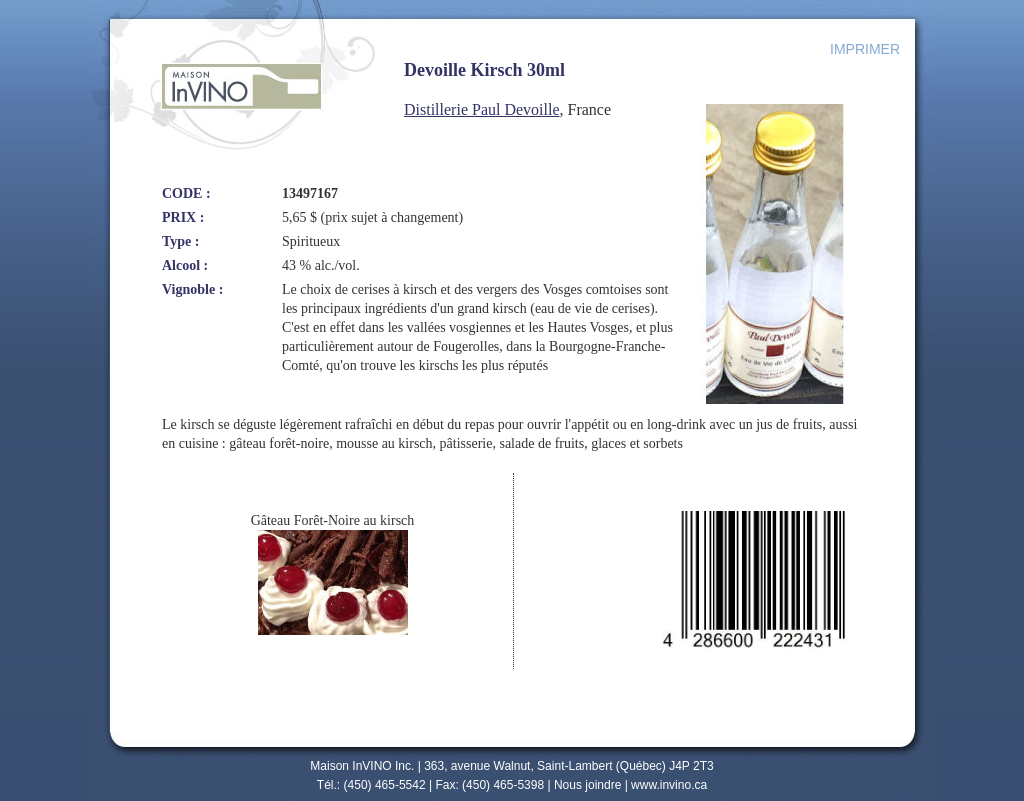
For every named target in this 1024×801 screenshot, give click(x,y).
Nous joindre (587, 785)
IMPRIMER (865, 49)
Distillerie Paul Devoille (482, 109)
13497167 (310, 193)
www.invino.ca (669, 785)
